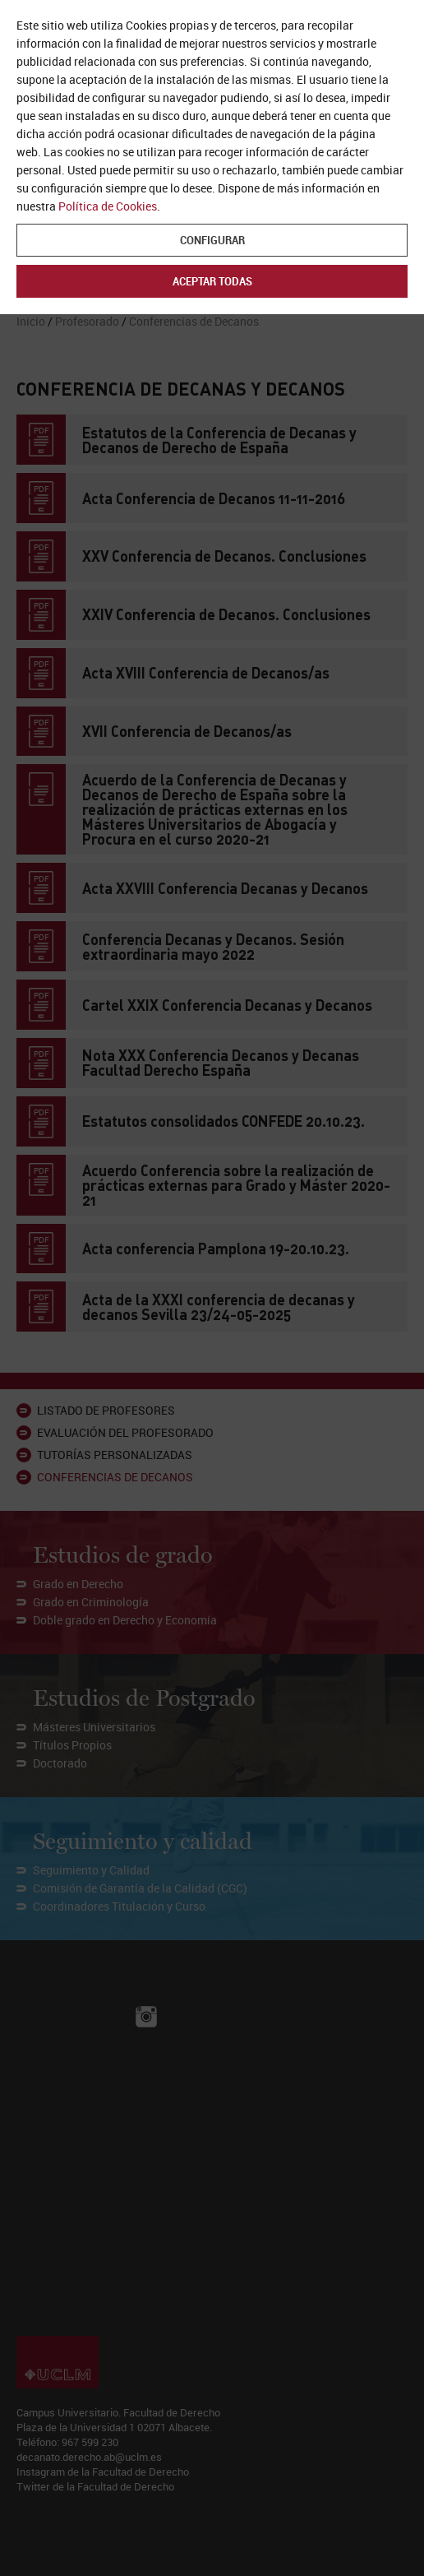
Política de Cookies (107, 206)
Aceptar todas (212, 281)
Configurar (212, 240)
